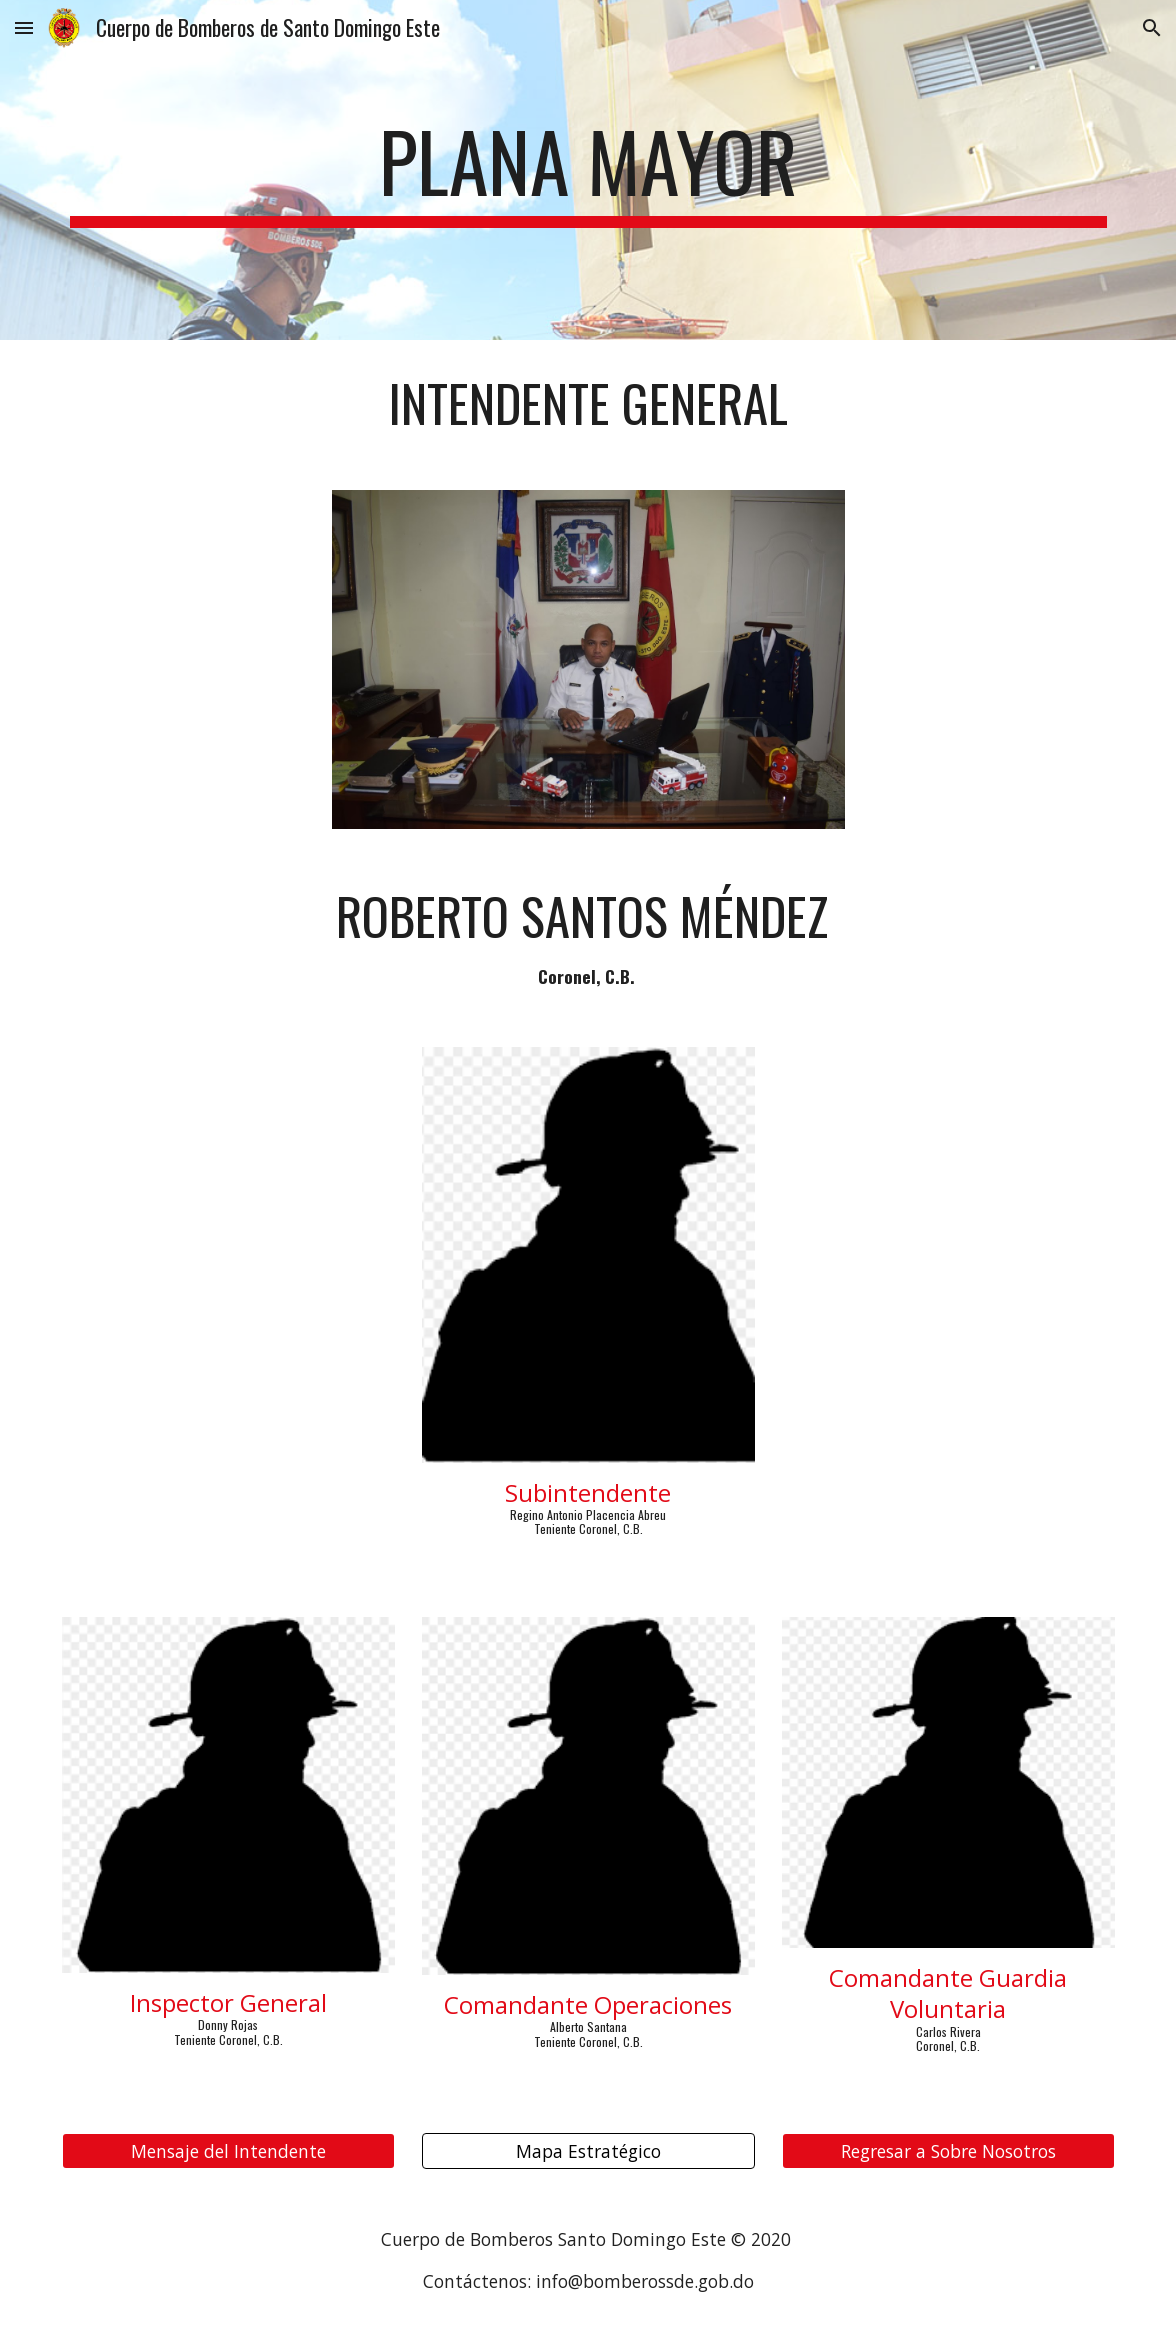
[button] (24, 27)
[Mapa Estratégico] (588, 2151)
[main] (588, 170)
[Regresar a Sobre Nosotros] (948, 2151)
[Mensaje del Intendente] (228, 2151)
